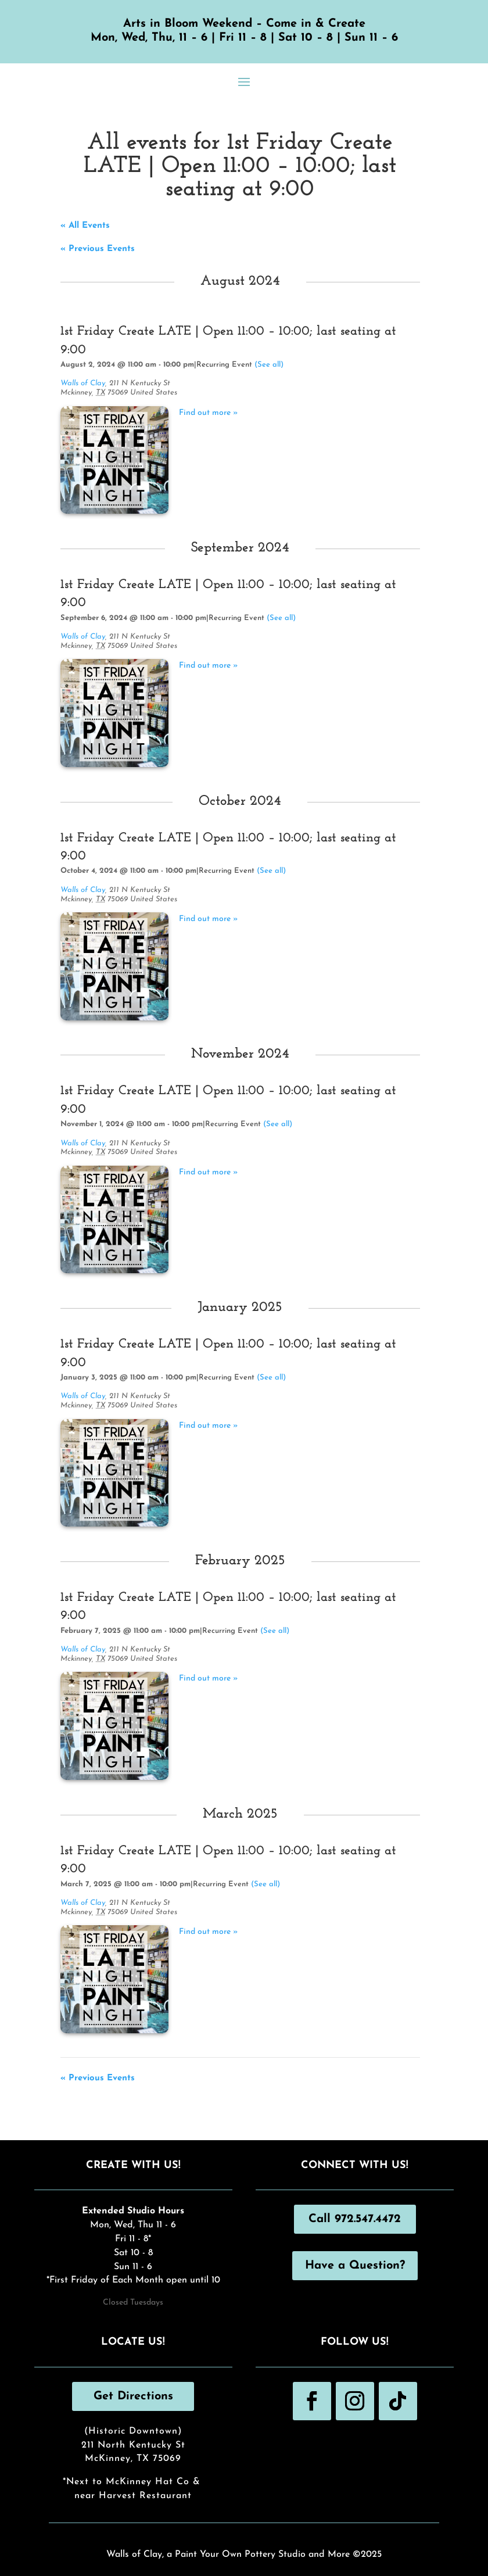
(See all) (269, 364)
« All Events (85, 225)
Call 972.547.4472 (354, 2219)
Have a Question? (355, 2266)
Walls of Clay (82, 383)
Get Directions (133, 2396)
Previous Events (97, 249)
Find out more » (208, 413)
